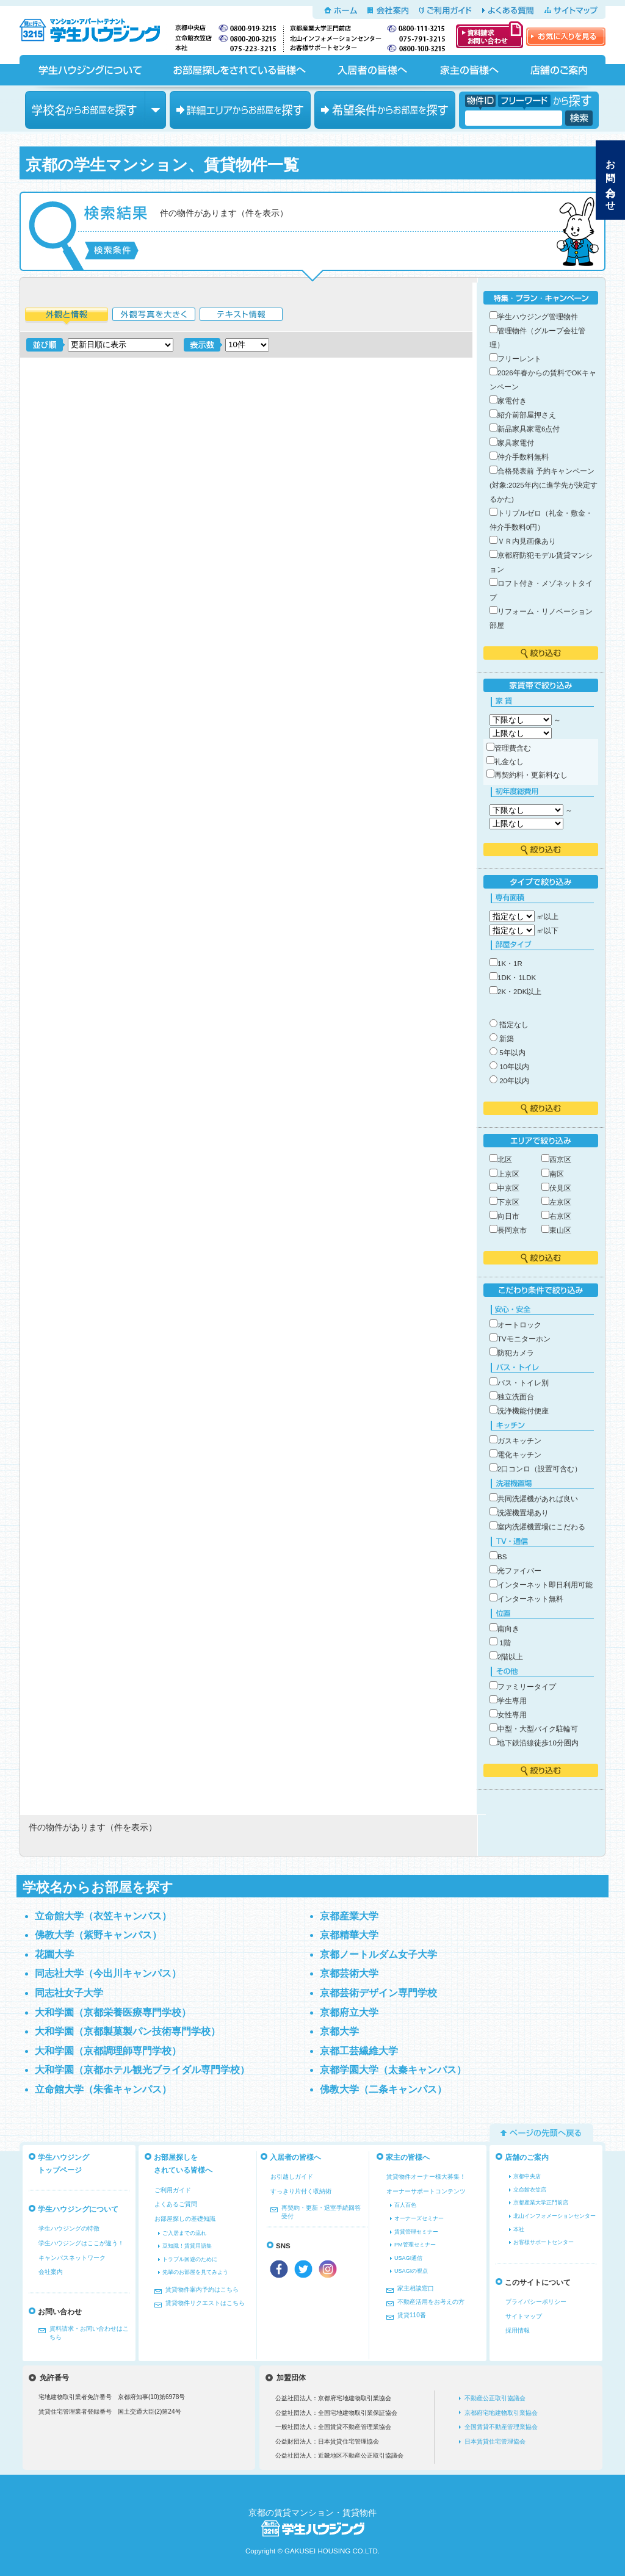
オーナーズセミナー (419, 2218)
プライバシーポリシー (535, 2301)
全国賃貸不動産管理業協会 (501, 2426)
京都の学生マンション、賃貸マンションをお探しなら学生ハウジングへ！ (97, 28)
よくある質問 (507, 10)
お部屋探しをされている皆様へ (239, 70)
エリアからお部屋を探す (240, 110)
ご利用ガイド (445, 10)
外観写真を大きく (153, 316)
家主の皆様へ (468, 70)
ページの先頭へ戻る (541, 2133)
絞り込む (540, 653)
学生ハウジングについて (89, 70)
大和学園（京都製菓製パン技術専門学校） (127, 2031)
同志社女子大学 (69, 1993)
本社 (518, 2229)
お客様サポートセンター (543, 2242)
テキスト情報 (241, 316)
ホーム (340, 10)
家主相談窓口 (415, 2288)
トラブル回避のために (189, 2259)
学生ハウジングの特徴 (68, 2228)
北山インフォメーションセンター (554, 2216)
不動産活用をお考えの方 (430, 2301)
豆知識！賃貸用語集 (187, 2246)
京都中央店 (527, 2176)
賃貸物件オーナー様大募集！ (426, 2176)
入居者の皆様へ (372, 70)
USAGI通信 (408, 2258)
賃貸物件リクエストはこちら (205, 2303)
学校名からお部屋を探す (95, 110)
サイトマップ (571, 10)
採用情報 (517, 2330)
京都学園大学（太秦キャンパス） (393, 2070)
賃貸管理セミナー (416, 2232)
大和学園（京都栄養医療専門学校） (113, 2012)
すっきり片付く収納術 (300, 2191)
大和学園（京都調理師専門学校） (108, 2051)
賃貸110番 (411, 2315)
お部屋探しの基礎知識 (184, 2218)
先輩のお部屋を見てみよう (195, 2272)
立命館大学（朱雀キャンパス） (103, 2089)
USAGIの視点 (411, 2271)
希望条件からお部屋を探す (384, 110)
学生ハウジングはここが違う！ (81, 2243)
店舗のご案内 (558, 70)
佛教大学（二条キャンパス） (383, 2089)
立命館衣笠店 (529, 2190)
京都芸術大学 (349, 1973)
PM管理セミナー (415, 2245)
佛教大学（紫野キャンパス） (98, 1935)
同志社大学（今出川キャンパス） (108, 1973)
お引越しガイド (291, 2176)
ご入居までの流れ (184, 2233)
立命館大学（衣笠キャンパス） (103, 1916)
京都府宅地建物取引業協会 (501, 2412)
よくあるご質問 (175, 2204)
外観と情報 (66, 316)
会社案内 (387, 10)
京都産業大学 (349, 1916)
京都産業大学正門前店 (540, 2202)
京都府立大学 (349, 2012)
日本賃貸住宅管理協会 (495, 2441)
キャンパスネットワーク (72, 2257)
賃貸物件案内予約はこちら (202, 2289)
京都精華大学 (349, 1935)
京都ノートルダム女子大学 (378, 1954)
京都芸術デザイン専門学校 (378, 1993)
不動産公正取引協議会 (495, 2398)
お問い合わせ (610, 180)
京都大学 (339, 2031)
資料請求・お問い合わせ (489, 34)
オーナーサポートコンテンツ (426, 2191)
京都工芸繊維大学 (359, 2051)
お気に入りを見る (565, 36)
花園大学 (54, 1954)
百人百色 (405, 2205)
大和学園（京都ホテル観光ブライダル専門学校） (142, 2070)
